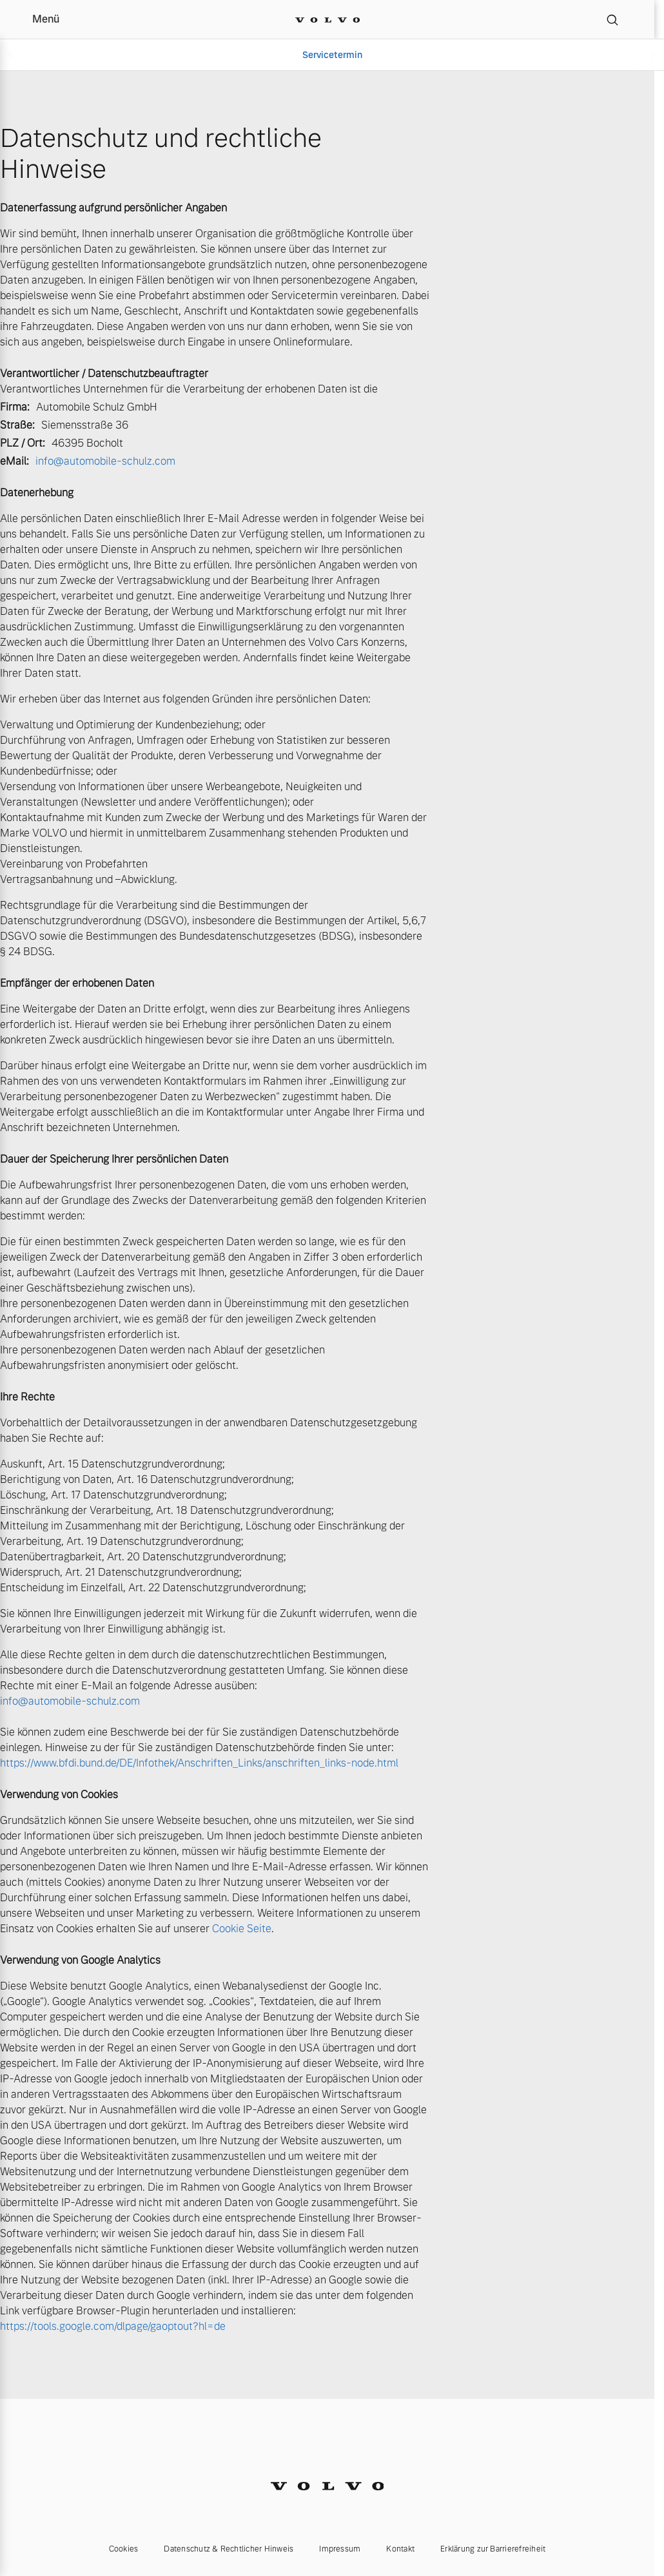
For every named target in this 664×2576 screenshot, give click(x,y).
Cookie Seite (241, 1928)
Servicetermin (332, 55)
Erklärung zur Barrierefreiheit (492, 2549)
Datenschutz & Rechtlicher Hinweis (228, 2549)
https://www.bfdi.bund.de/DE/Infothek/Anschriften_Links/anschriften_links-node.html (199, 1763)
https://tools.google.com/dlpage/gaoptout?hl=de (113, 2326)
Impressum (339, 2549)
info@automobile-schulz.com (105, 461)
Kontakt (400, 2549)
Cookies (124, 2549)
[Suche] (612, 19)
